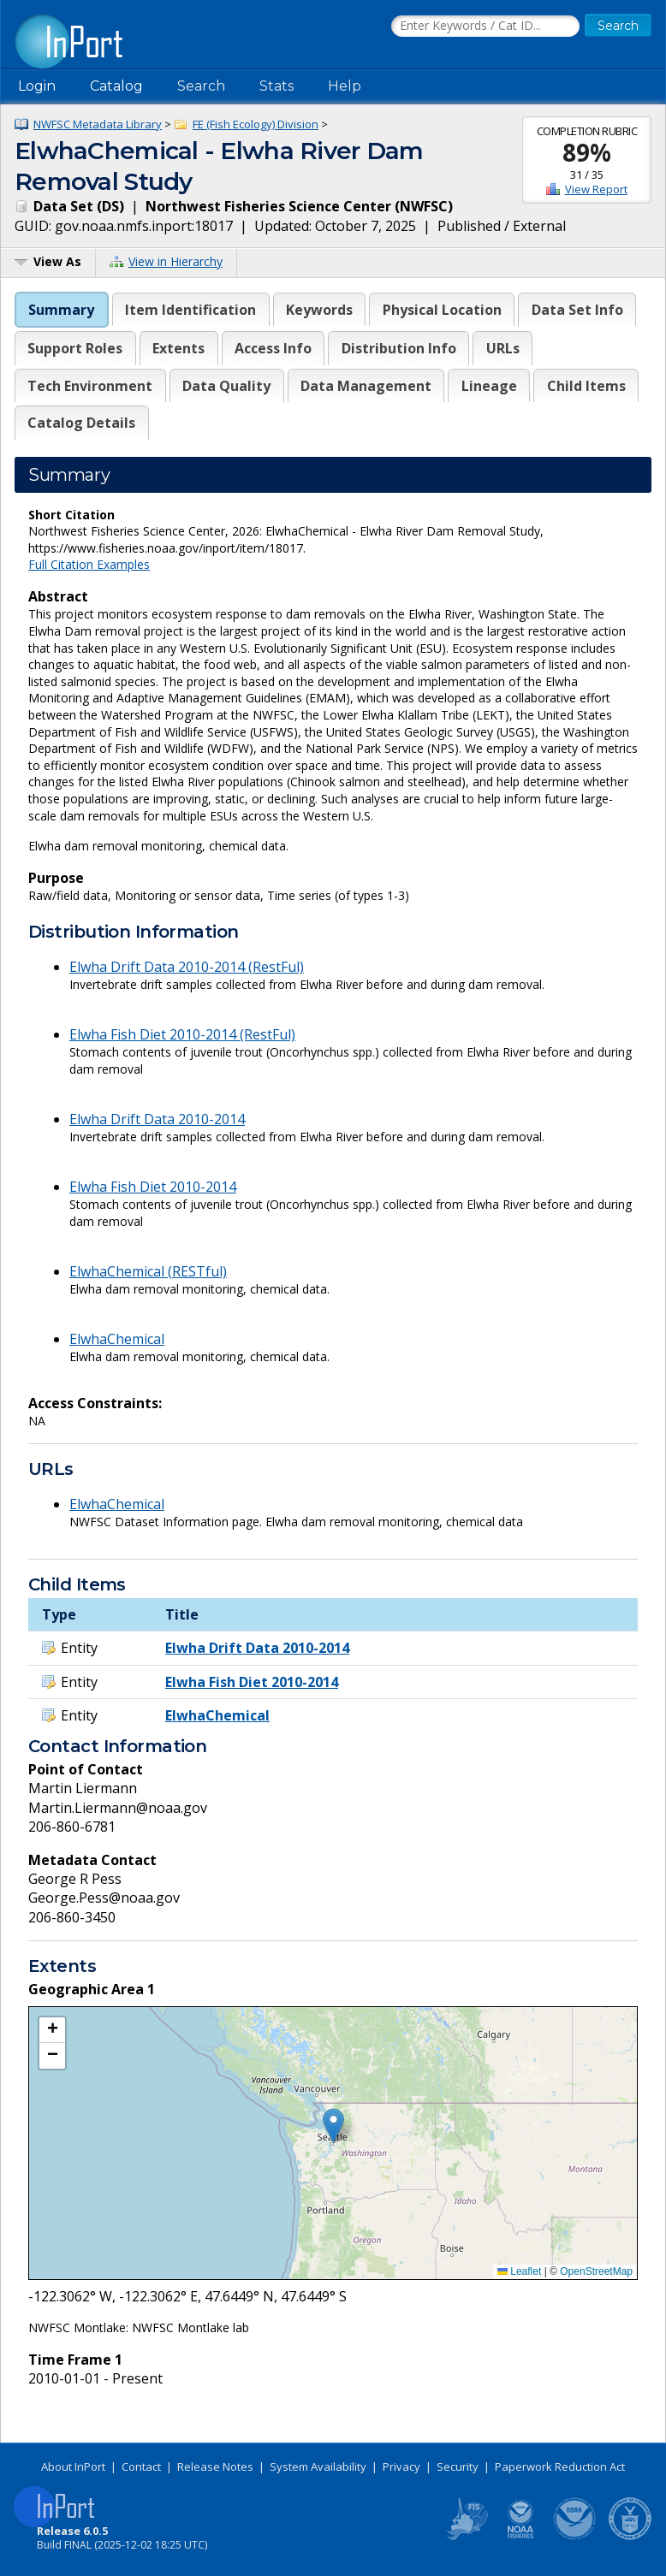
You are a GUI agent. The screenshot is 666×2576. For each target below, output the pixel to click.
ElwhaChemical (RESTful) (148, 1271)
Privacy (401, 2466)
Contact (141, 2466)
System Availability (318, 2466)
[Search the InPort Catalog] (485, 26)
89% (586, 152)
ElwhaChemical (116, 1338)
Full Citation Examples (89, 564)
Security (458, 2466)
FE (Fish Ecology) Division (255, 124)
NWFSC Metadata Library (97, 124)
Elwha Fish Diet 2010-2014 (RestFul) (182, 1034)
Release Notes (215, 2466)
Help (344, 86)
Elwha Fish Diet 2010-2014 (152, 1186)
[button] (333, 2125)
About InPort (73, 2466)
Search (201, 86)
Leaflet (519, 2271)
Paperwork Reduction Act (560, 2466)
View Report (596, 189)
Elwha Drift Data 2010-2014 (157, 1119)
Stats (276, 86)
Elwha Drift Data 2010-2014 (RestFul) (186, 966)
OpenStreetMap (596, 2271)
